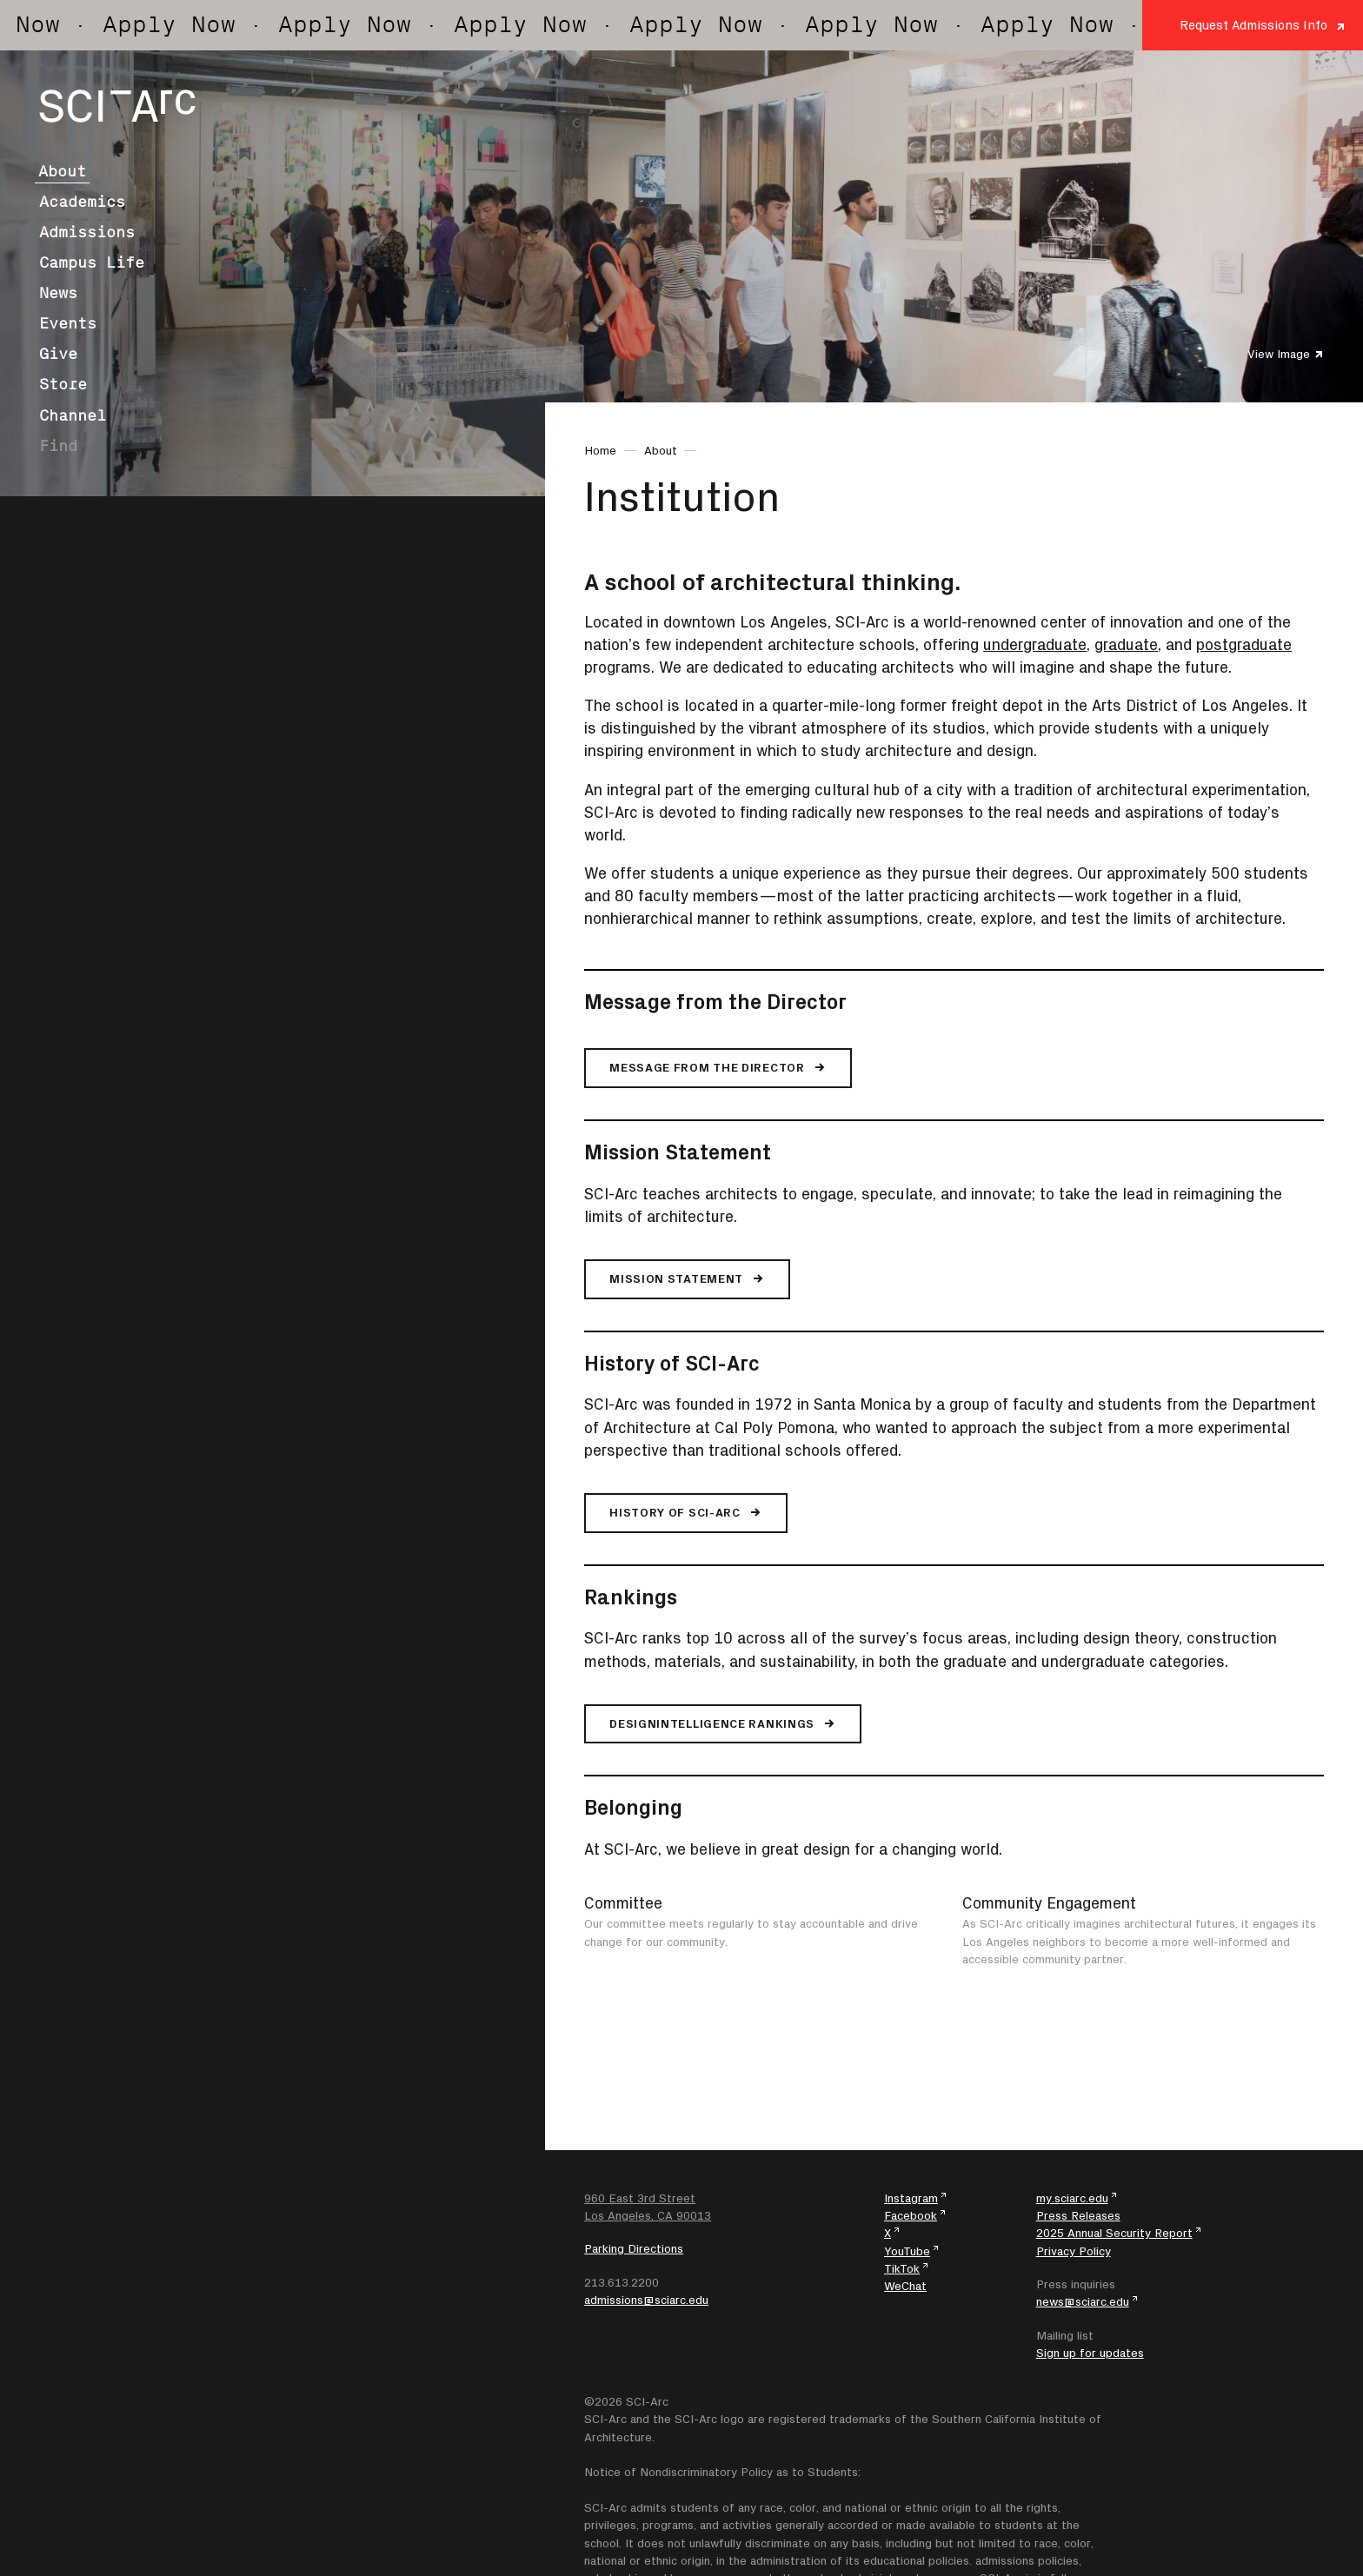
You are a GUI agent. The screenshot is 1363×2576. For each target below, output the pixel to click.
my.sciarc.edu (1072, 2198)
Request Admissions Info (1253, 24)
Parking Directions (633, 2248)
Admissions (87, 232)
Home (600, 450)
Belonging (633, 1807)
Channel (72, 415)
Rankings (630, 1596)
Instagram (911, 2198)
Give (58, 353)
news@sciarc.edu (1082, 2301)
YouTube (907, 2251)
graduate (1126, 644)
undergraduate (1035, 644)
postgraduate (1244, 644)
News (58, 292)
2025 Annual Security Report (1114, 2233)
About (62, 171)
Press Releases (1078, 2215)
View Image (1278, 354)
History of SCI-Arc (672, 1363)
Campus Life (91, 262)
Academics (82, 201)
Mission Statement (677, 1151)
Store (63, 384)
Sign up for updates (1090, 2353)
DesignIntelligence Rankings (711, 1723)
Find (58, 445)
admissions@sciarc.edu (646, 2300)
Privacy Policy (1073, 2251)
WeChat (905, 2286)
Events (67, 323)
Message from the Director (715, 1001)
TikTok (902, 2268)
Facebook (910, 2215)
